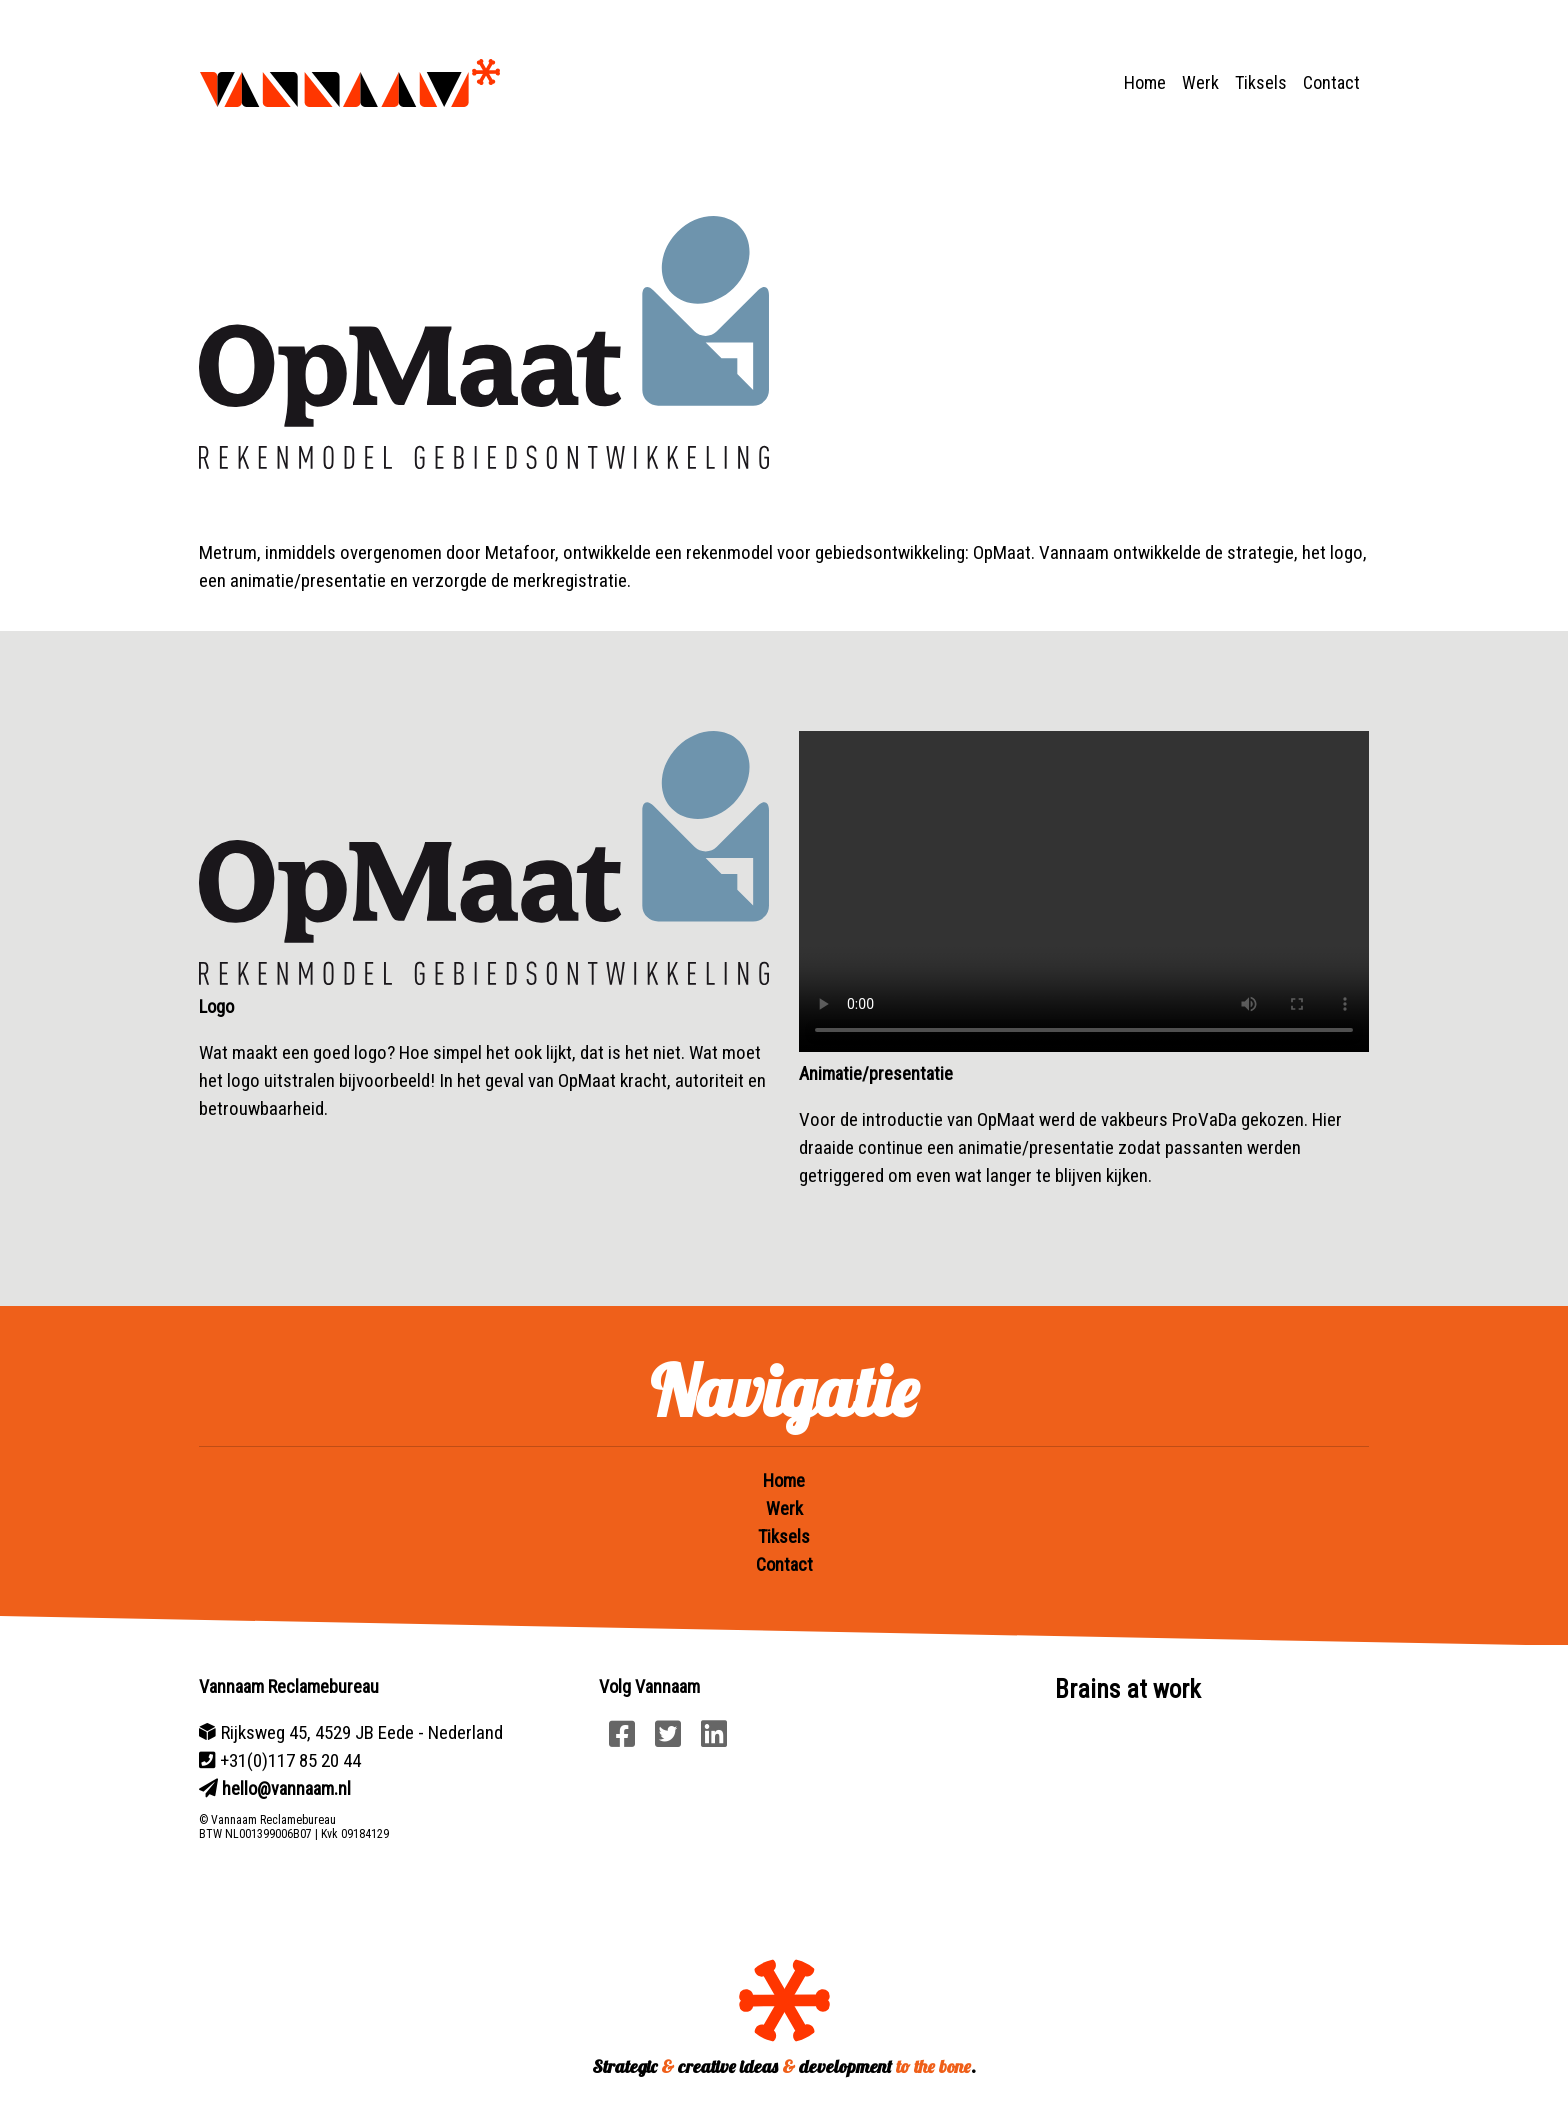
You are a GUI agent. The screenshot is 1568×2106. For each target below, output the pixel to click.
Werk (1200, 82)
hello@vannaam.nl (286, 1788)
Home (1145, 82)
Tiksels (1261, 82)
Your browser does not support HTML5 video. (1084, 891)
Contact (1331, 82)
